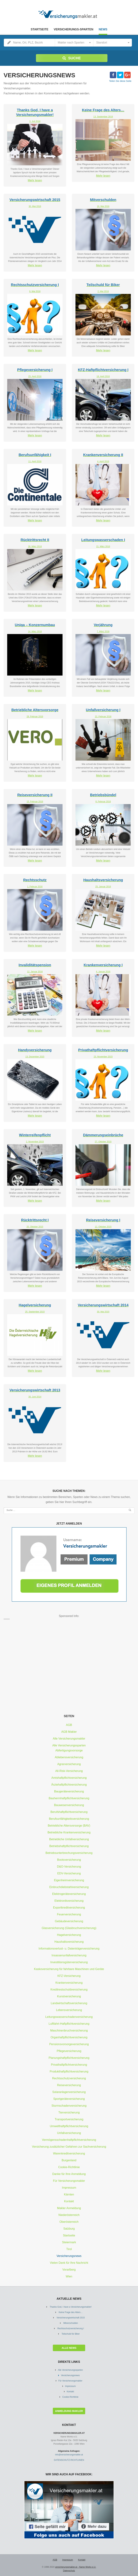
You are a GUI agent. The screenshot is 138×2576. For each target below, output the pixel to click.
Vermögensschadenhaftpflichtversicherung (69, 2139)
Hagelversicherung (69, 1934)
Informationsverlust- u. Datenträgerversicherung (69, 1948)
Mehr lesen (35, 180)
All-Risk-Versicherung (69, 1770)
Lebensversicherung (69, 2010)
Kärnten (69, 2194)
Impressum (69, 2187)
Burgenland (69, 2160)
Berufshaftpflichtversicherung (69, 1811)
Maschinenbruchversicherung (69, 2030)
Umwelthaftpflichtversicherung (69, 2126)
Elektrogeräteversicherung (69, 1893)
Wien (69, 2276)
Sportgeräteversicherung (69, 2098)
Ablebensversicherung (69, 1757)
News (103, 29)
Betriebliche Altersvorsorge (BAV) (69, 1825)
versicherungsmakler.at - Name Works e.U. (75, 2567)
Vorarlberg (69, 2269)
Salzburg (69, 2228)
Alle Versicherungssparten (69, 1745)
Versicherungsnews (69, 2255)
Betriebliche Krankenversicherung (68, 1832)
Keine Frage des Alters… (70, 2312)
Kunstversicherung (69, 1996)
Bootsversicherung (69, 1859)
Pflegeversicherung (69, 2051)
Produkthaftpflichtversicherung (69, 2071)
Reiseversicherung (69, 2085)
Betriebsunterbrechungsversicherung (68, 1852)
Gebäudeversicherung (69, 1921)
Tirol (69, 2249)
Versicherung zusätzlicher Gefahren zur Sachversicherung (69, 2146)
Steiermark (69, 2242)
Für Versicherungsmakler (69, 2180)
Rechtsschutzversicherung (69, 2078)
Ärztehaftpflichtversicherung (69, 1784)
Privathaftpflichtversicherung (69, 2064)
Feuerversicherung (69, 1914)
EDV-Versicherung (69, 1873)
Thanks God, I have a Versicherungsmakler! (70, 2307)
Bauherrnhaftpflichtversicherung (69, 1798)
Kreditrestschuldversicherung (69, 1989)
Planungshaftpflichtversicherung (69, 2057)
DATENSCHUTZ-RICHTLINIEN (69, 2460)
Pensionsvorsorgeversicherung (69, 2044)
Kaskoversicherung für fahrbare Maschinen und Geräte (69, 1969)
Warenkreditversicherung (69, 2153)
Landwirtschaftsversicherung (69, 2003)
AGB (69, 1724)
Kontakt (69, 2201)
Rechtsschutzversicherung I (70, 2328)
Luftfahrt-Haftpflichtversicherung (69, 2023)
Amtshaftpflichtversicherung (69, 1777)
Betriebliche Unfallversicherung (69, 1839)
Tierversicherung (69, 2112)
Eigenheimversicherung (69, 1880)
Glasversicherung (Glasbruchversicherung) (69, 1928)
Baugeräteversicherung (69, 1791)
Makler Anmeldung (69, 2208)
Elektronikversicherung (69, 1900)
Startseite (39, 29)
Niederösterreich (68, 2214)
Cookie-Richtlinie (69, 2167)
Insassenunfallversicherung (69, 1955)
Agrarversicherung (69, 1764)
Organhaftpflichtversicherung (69, 2037)
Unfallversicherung (69, 2133)
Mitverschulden (70, 2323)
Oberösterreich (69, 2221)
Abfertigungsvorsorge (69, 1750)
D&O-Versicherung (69, 1866)
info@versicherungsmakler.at (69, 2454)
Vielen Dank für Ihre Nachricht (69, 2262)
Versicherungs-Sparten (73, 29)
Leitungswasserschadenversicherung (69, 2016)
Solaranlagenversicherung (69, 2092)
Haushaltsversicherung (69, 1941)
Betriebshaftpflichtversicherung (69, 1846)
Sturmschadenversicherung (69, 2105)
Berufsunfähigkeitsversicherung (69, 1818)
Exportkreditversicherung (69, 1907)
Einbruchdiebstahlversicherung (69, 1887)
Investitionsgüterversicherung (69, 1962)
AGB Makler (69, 1731)
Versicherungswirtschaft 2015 (71, 2317)
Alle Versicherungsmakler (69, 1738)
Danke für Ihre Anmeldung (69, 2173)
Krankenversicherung (68, 1982)
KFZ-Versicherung (69, 1975)
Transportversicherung (69, 2119)
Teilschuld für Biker (71, 2334)
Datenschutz (69, 2570)
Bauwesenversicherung (69, 1805)
